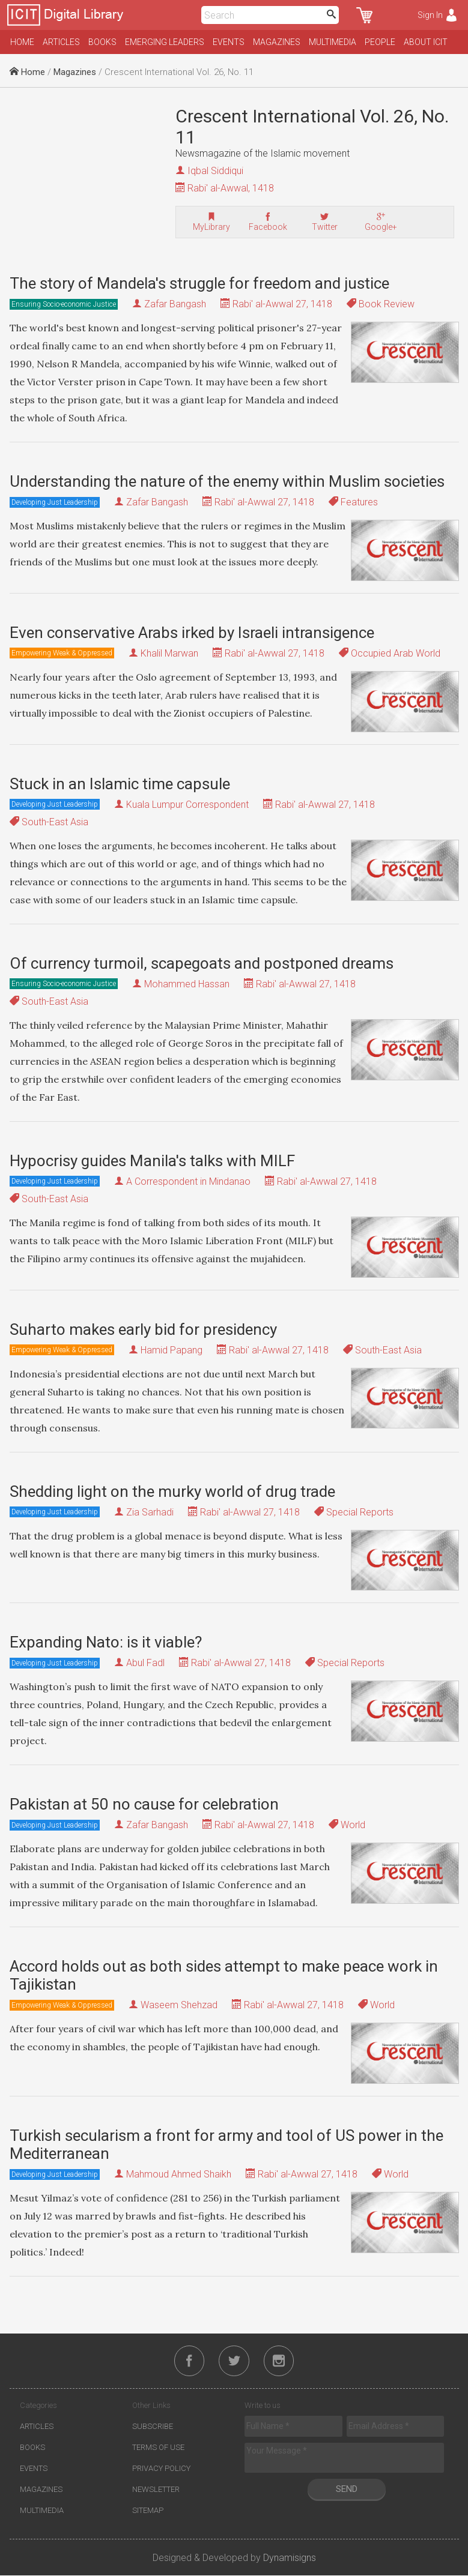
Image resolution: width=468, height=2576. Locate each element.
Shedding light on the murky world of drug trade (172, 1491)
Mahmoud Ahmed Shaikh (178, 2174)
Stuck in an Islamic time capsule (120, 784)
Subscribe (152, 2426)
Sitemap (147, 2510)
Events (229, 42)
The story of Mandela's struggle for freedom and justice (199, 283)
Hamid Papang (171, 1350)
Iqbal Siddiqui (215, 170)
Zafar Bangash (175, 304)
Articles (61, 42)
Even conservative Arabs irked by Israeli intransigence (192, 633)
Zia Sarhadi (150, 1512)
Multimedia (332, 42)
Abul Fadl (145, 1663)
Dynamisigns (289, 2558)
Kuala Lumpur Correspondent (187, 804)
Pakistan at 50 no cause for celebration (144, 1804)
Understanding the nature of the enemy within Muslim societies (227, 481)
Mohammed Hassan (186, 984)
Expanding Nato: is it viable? (106, 1642)
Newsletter (156, 2489)
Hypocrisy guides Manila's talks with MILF (152, 1161)
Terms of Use (158, 2447)
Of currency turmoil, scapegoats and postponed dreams (202, 963)
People (380, 42)
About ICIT (426, 42)
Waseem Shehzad (179, 2005)
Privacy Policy (161, 2468)
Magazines (276, 42)
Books (102, 42)
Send (346, 2489)
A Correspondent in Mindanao (188, 1181)
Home (22, 42)
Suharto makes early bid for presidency (143, 1329)
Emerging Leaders (164, 42)
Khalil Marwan (169, 653)
